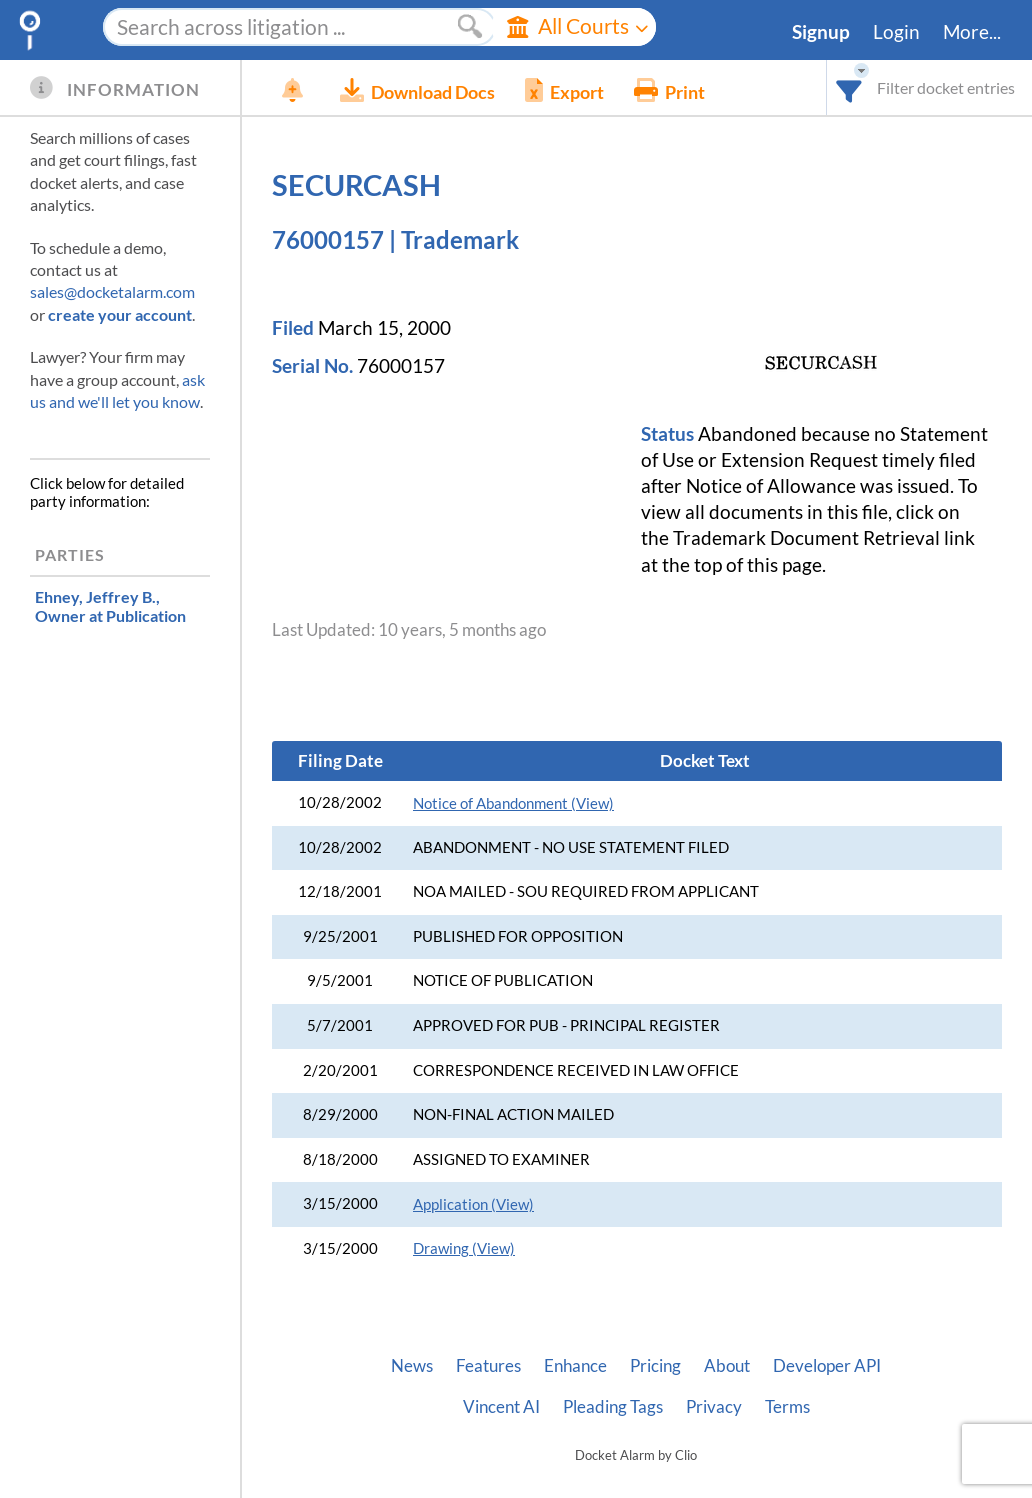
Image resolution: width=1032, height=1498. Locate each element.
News (412, 1366)
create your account (120, 314)
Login (896, 32)
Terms (787, 1407)
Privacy (714, 1407)
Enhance (575, 1366)
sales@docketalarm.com (112, 291)
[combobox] (849, 87)
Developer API (827, 1366)
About (727, 1366)
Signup (821, 32)
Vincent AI (501, 1407)
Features (488, 1366)
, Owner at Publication (110, 606)
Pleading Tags (613, 1407)
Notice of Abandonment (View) (513, 803)
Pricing (655, 1366)
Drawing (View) (464, 1248)
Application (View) (473, 1204)
